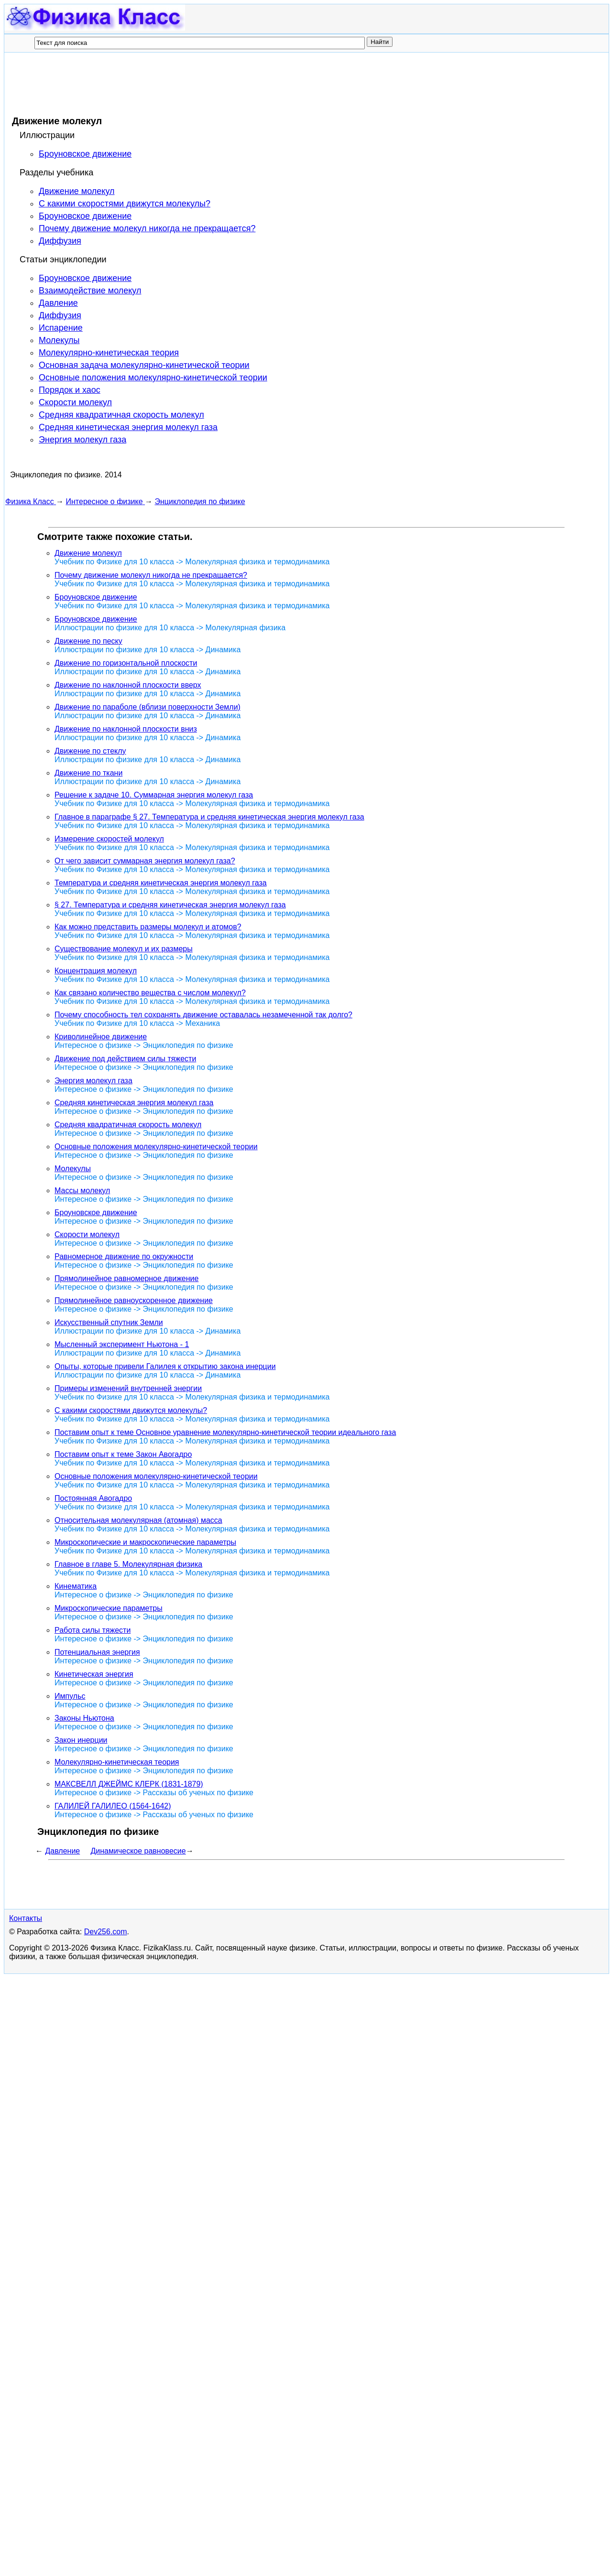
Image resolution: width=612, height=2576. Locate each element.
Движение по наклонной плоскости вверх (128, 685)
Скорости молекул (75, 402)
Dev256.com (105, 1932)
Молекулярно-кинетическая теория (109, 352)
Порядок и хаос (69, 390)
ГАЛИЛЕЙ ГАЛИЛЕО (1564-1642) (113, 1806)
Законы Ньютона (84, 1718)
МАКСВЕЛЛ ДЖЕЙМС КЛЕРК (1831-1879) (129, 1784)
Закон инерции (81, 1740)
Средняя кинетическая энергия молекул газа (128, 427)
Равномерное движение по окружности (124, 1256)
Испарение (61, 328)
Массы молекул (82, 1190)
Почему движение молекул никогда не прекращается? (147, 228)
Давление (58, 303)
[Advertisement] (179, 83)
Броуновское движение (85, 154)
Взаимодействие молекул (90, 290)
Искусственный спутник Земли (109, 1322)
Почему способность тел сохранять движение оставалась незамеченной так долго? (203, 1015)
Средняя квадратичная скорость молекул (121, 415)
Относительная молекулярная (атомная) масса (138, 1520)
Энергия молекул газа (82, 439)
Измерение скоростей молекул (109, 839)
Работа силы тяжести (93, 1630)
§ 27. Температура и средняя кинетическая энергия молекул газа (170, 905)
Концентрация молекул (96, 971)
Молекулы (59, 340)
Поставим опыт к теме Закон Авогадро (123, 1454)
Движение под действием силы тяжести (125, 1059)
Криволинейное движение (101, 1037)
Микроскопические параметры (109, 1608)
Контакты (25, 1918)
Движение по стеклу (90, 751)
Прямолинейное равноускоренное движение (134, 1300)
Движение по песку (88, 641)
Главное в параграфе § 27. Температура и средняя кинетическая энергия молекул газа (209, 817)
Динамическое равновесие (138, 1851)
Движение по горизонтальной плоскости (126, 663)
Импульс (70, 1696)
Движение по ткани (88, 773)
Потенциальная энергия (97, 1652)
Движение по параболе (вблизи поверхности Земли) (147, 707)
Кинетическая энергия (94, 1674)
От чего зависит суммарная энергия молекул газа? (145, 861)
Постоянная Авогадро (93, 1498)
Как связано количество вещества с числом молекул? (150, 993)
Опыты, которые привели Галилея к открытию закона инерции (165, 1366)
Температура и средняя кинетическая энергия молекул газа (161, 883)
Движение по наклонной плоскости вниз (126, 729)
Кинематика (76, 1586)
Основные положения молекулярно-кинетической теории (153, 377)
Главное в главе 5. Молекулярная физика (128, 1564)
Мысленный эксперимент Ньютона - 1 (122, 1344)
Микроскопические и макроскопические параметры (145, 1542)
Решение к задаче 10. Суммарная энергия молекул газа (154, 795)
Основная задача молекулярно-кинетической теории (144, 365)
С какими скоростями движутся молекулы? (124, 203)
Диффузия (60, 241)
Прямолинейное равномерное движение (126, 1278)
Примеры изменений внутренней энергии (128, 1388)
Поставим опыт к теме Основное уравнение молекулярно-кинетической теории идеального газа (225, 1432)
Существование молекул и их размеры (124, 949)
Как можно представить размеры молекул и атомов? (148, 927)
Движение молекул (77, 191)
